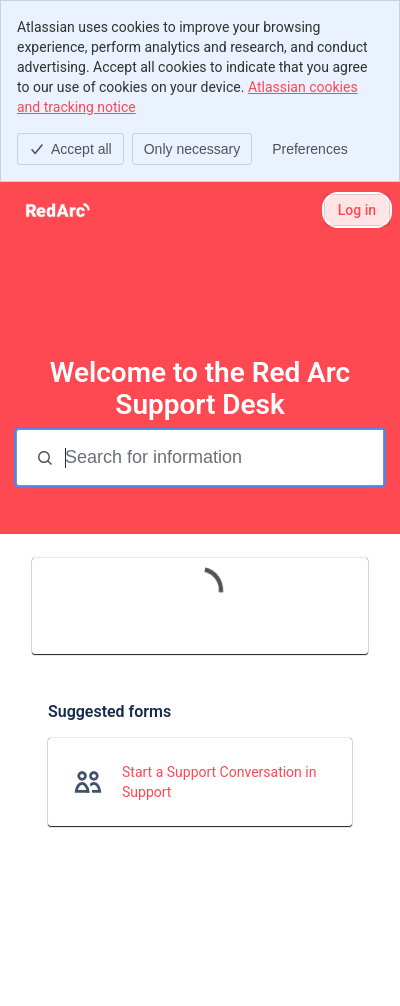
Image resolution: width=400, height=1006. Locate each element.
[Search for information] (222, 457)
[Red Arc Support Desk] (57, 210)
